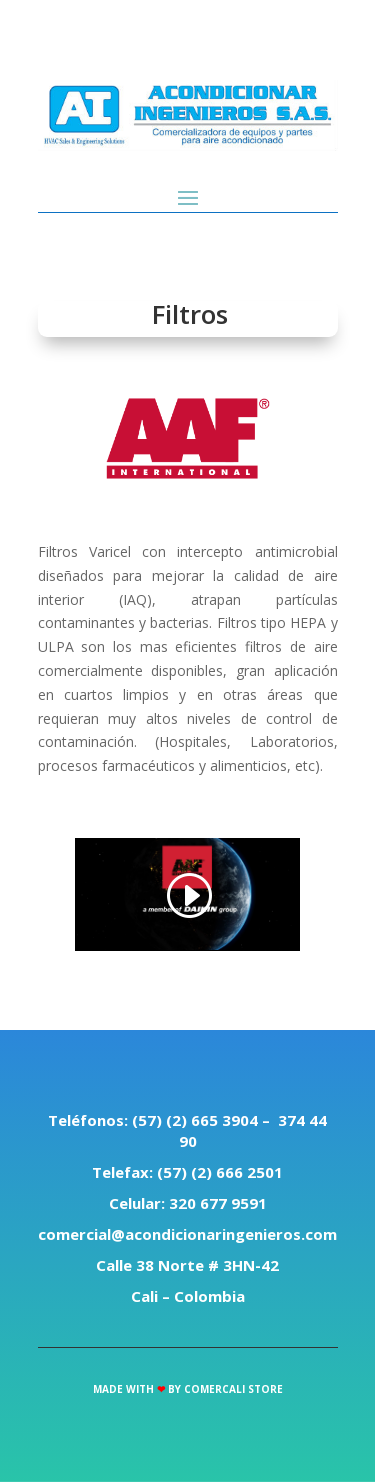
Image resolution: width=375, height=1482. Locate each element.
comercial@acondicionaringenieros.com (187, 1234)
